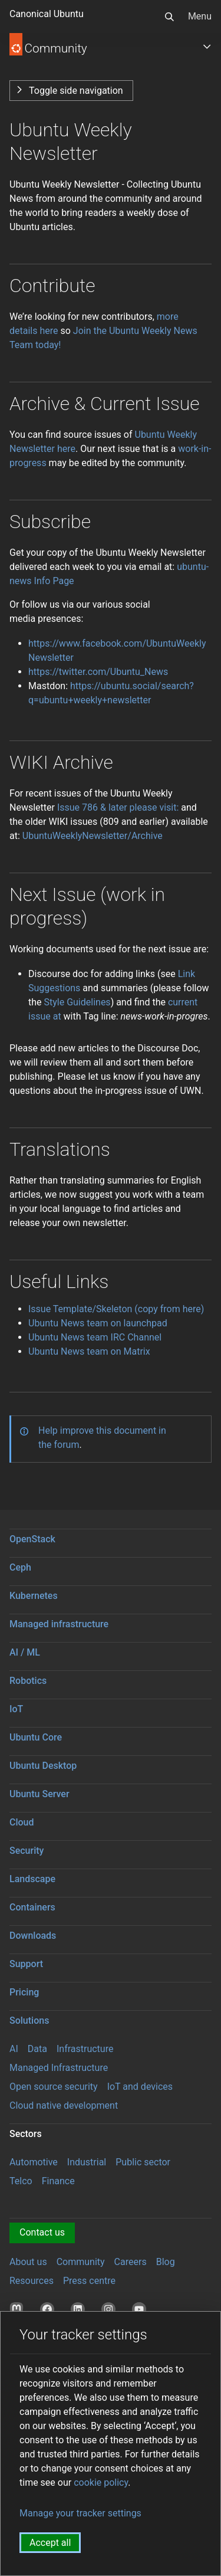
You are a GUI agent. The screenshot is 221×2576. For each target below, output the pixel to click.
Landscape (32, 1879)
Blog (165, 2261)
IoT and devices (140, 2086)
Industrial (86, 2162)
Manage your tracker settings (80, 2513)
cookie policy (101, 2482)
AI (13, 2048)
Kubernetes (33, 1595)
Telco (20, 2181)
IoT (16, 1709)
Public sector (143, 2162)
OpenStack (32, 1539)
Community (81, 2261)
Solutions (29, 2020)
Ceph (20, 1567)
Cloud (21, 1822)
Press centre (89, 2280)
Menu (200, 16)
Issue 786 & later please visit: (118, 807)
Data (37, 2048)
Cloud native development (63, 2105)
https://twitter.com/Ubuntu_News (98, 671)
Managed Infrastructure (58, 2067)
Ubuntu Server (39, 1794)
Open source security (53, 2086)
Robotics (28, 1680)
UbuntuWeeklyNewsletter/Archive (92, 835)
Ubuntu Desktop (43, 1765)
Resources (31, 2280)
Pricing (24, 1992)
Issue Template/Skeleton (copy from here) (116, 1309)
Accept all (50, 2542)
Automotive (33, 2162)
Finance (58, 2181)
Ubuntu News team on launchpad (97, 1323)
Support (26, 1963)
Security (26, 1850)
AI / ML (24, 1652)
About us (28, 2261)
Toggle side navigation (76, 90)
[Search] (169, 16)
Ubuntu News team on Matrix (89, 1351)
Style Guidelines (77, 1002)
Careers (130, 2261)
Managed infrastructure (58, 1624)
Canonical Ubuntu (46, 13)
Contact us (42, 2232)
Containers (32, 1907)
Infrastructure (85, 2048)
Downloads (32, 1935)
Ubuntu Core (35, 1737)
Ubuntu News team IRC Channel (94, 1337)
